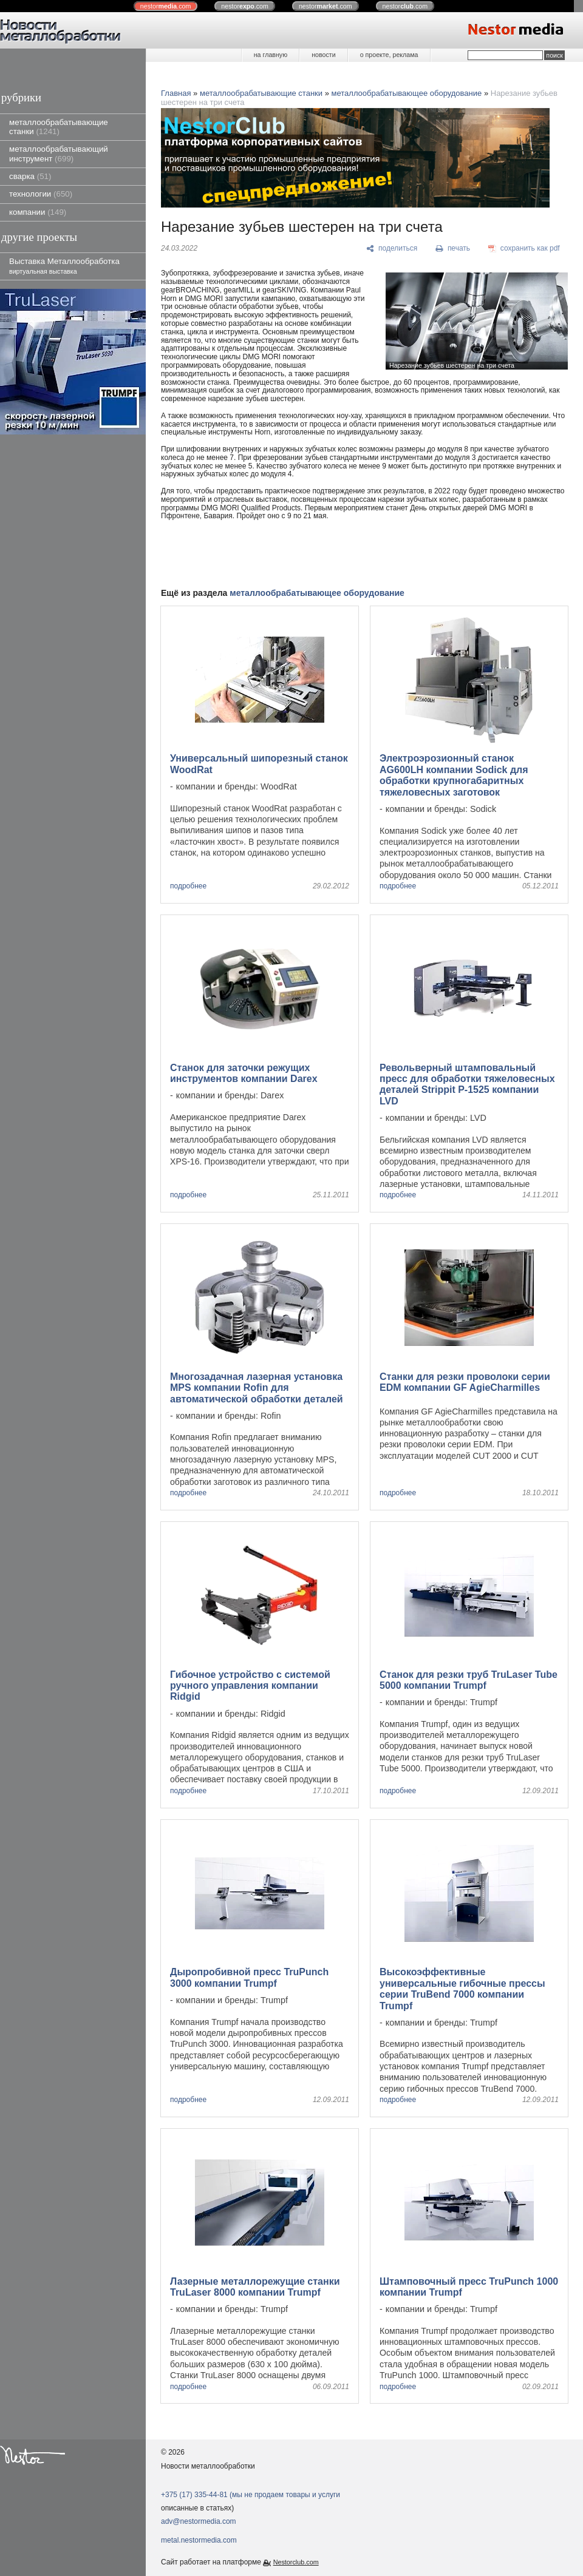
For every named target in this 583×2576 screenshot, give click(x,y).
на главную (270, 54)
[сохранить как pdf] (524, 249)
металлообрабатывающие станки (58, 127)
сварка (30, 176)
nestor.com (165, 6)
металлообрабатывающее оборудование (407, 93)
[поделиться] (392, 249)
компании (37, 212)
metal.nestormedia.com (199, 2540)
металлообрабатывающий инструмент (58, 153)
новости (323, 54)
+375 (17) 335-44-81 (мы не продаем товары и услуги (250, 2494)
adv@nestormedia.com (198, 2521)
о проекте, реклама (389, 54)
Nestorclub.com (296, 2562)
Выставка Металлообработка (64, 265)
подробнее (188, 886)
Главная (176, 93)
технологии (40, 193)
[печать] (453, 249)
